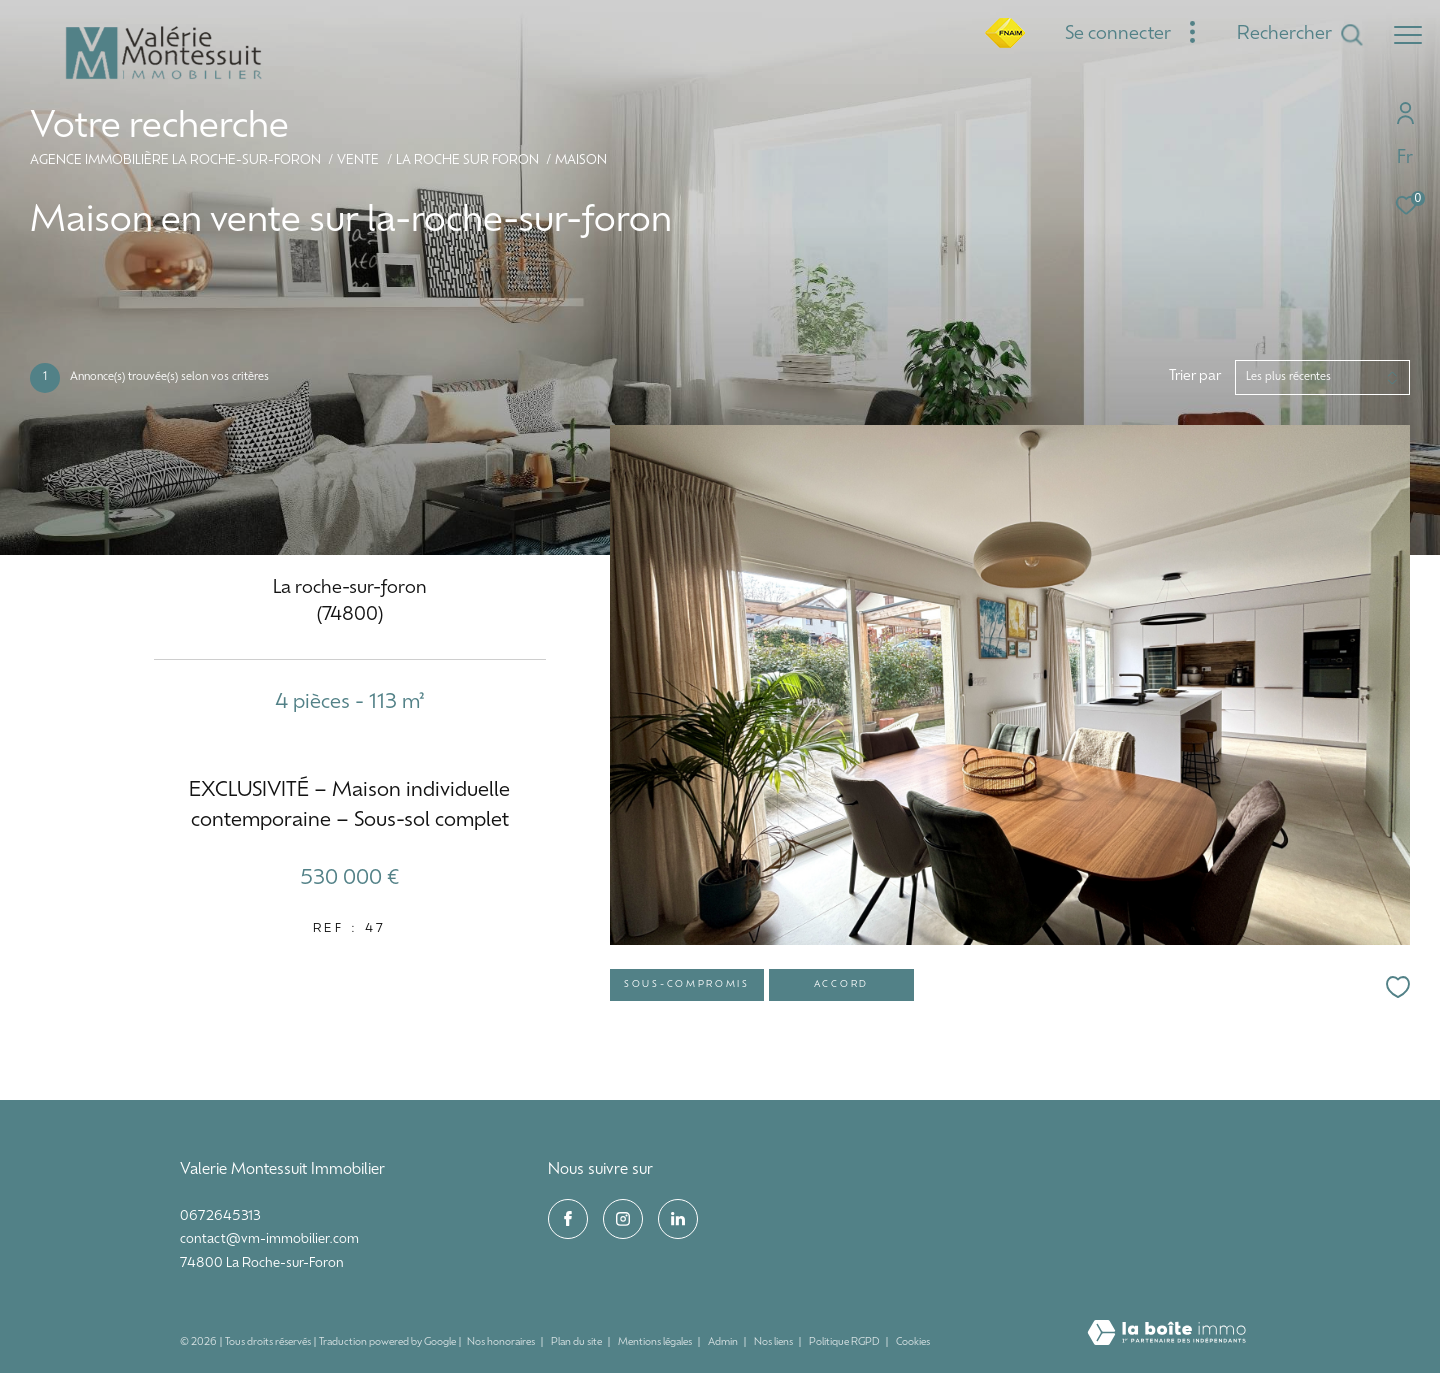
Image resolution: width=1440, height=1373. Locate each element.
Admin (724, 1342)
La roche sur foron (467, 161)
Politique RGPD (844, 1342)
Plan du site (577, 1342)
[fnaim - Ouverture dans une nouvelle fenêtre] (1005, 44)
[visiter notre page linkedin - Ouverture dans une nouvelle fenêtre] (678, 1219)
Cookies (913, 1342)
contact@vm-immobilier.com (269, 1239)
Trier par (1195, 376)
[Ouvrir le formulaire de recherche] (1300, 35)
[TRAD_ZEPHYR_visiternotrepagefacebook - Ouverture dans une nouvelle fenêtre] (568, 1219)
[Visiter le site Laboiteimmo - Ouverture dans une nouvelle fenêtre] (1166, 1335)
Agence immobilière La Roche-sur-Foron (175, 161)
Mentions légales (656, 1342)
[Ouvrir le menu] (1408, 35)
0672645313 (220, 1216)
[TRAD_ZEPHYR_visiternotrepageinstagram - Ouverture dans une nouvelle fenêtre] (623, 1219)
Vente (358, 161)
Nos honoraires (502, 1342)
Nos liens (774, 1342)
